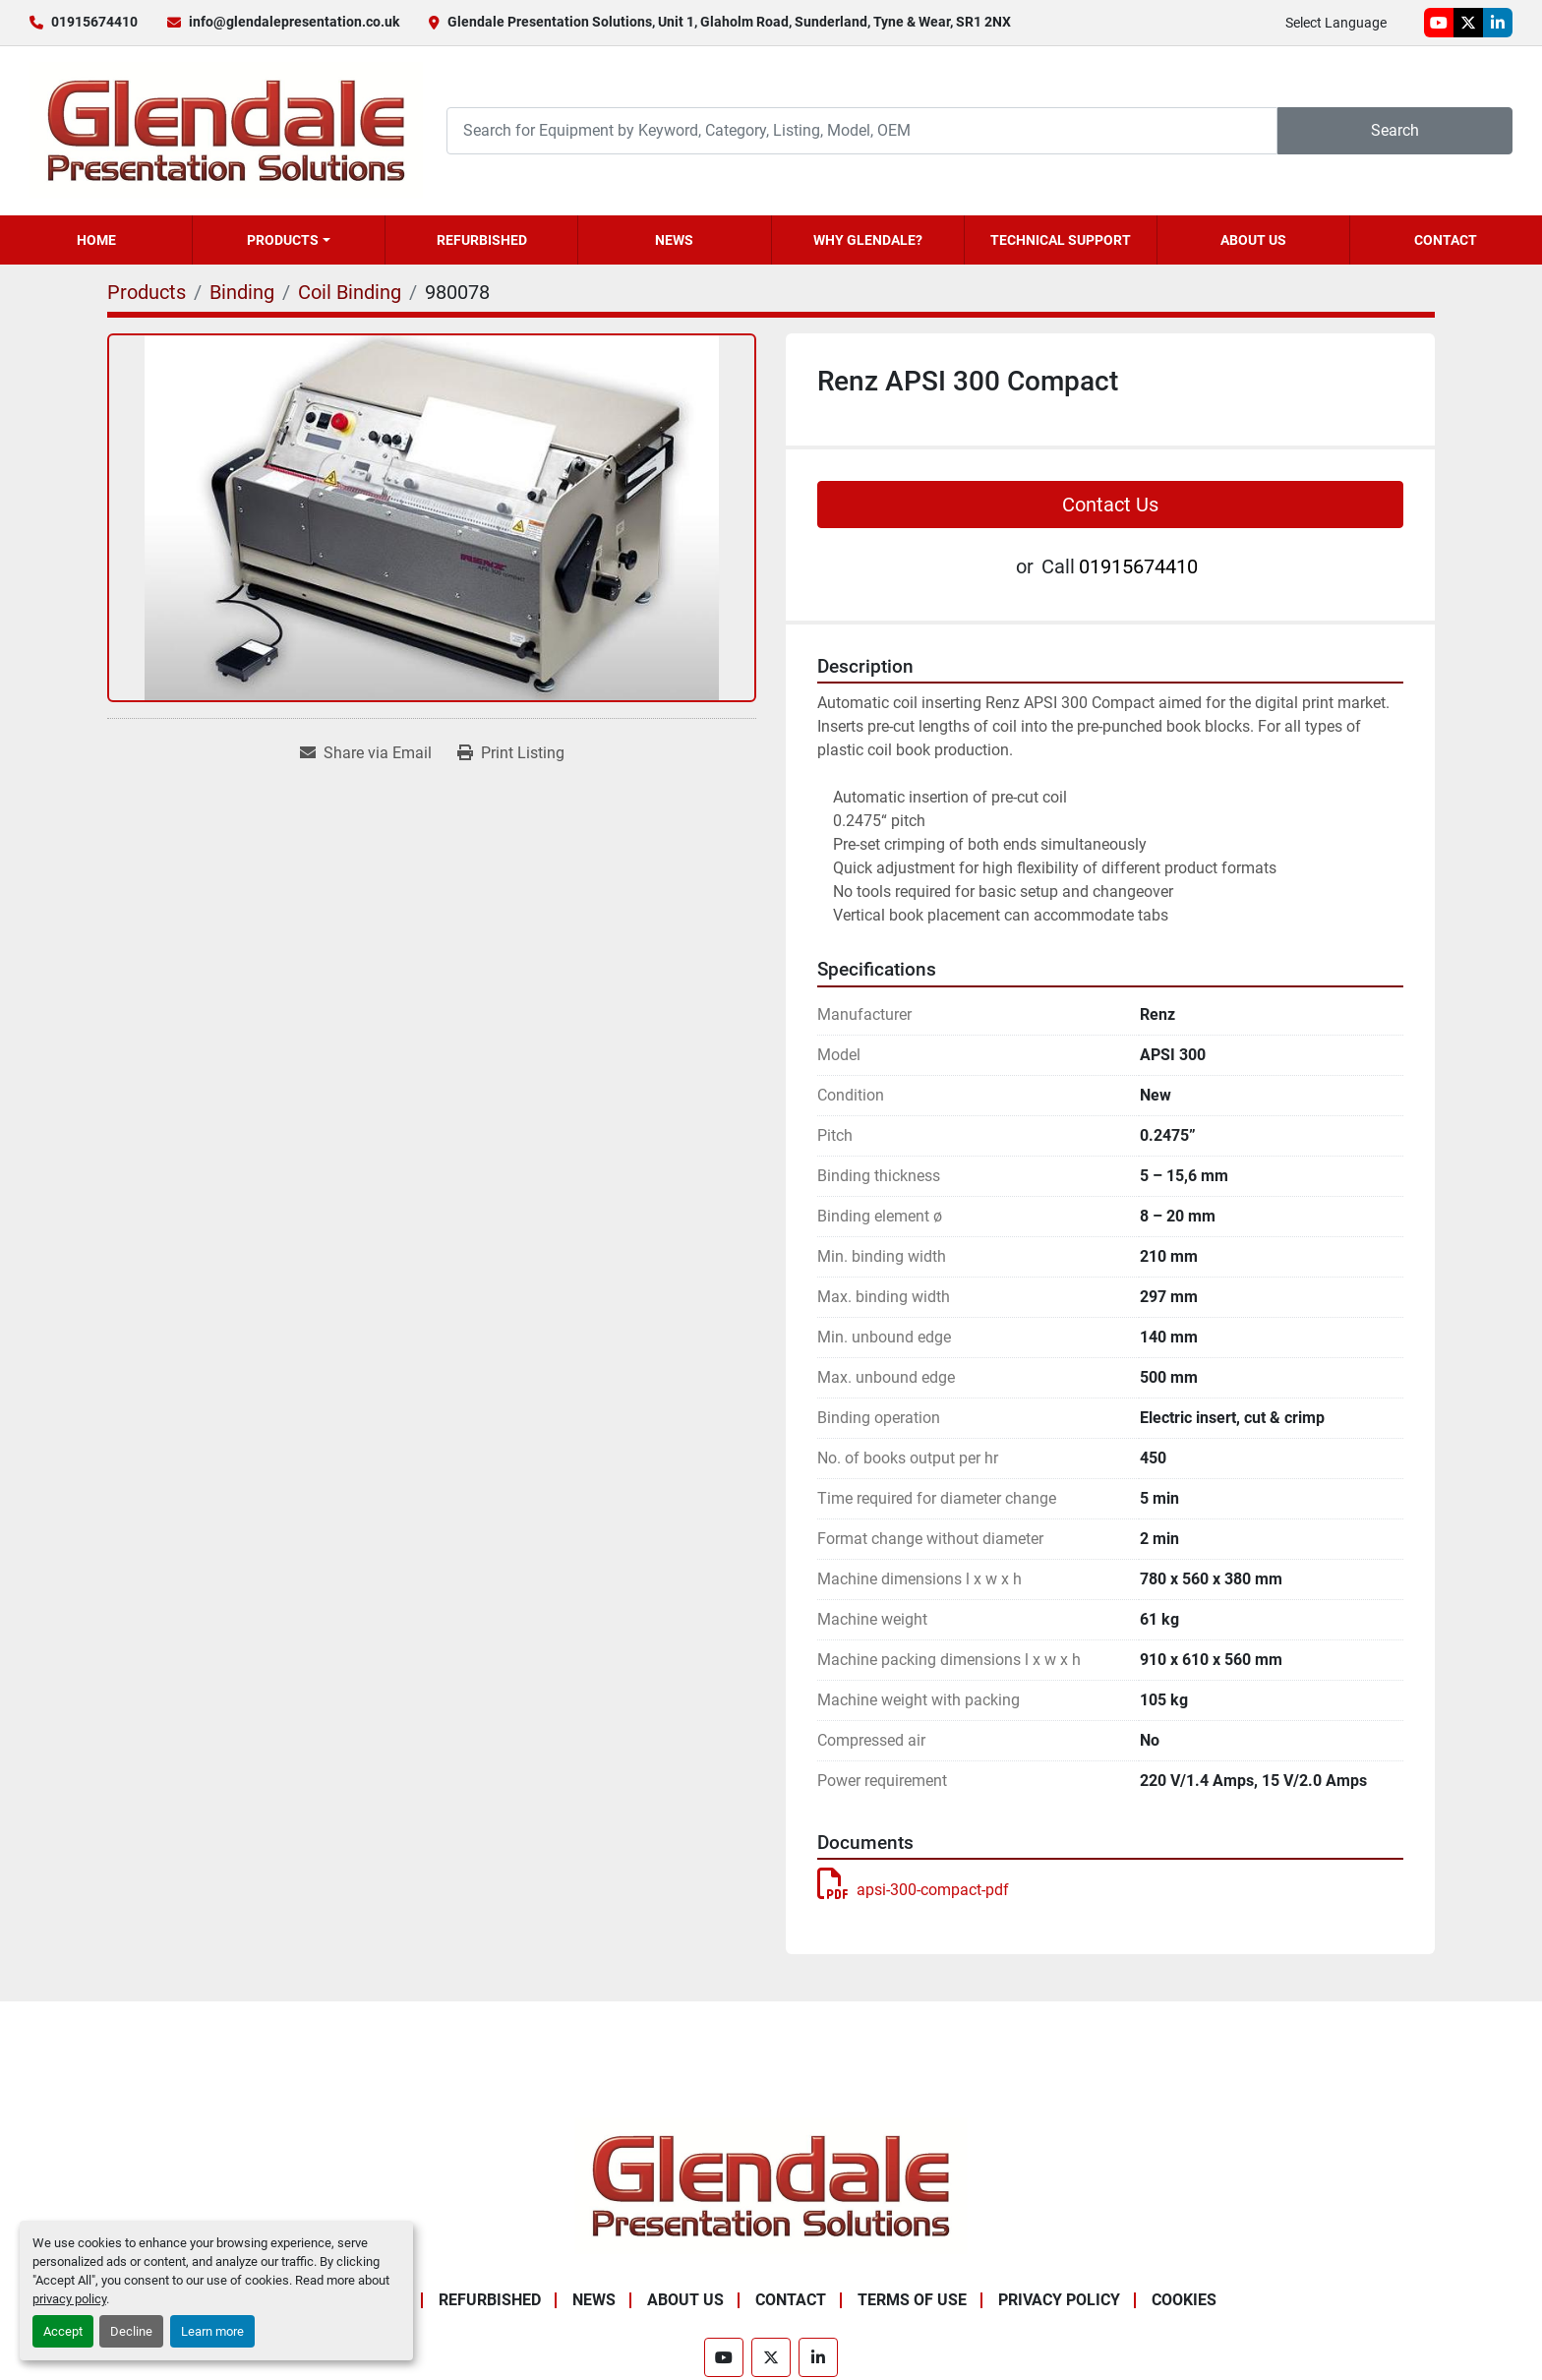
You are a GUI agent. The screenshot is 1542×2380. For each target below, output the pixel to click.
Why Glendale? (867, 240)
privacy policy (69, 2298)
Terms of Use (912, 2300)
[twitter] (1468, 22)
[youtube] (1438, 22)
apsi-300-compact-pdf (913, 1889)
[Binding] (241, 292)
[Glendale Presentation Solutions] (771, 2184)
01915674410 (94, 22)
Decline (131, 2331)
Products (283, 240)
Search (1395, 130)
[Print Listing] (511, 753)
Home (96, 240)
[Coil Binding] (349, 292)
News (674, 240)
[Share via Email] (366, 753)
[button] (289, 240)
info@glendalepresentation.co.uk (294, 22)
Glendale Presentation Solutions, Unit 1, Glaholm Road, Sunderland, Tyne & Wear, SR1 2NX (729, 22)
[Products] (146, 292)
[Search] (861, 130)
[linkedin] (1497, 22)
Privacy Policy (1059, 2300)
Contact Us (1110, 504)
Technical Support (1060, 240)
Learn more (212, 2331)
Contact (1445, 240)
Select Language (1336, 22)
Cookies (1184, 2300)
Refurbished (482, 240)
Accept (63, 2331)
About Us (1253, 240)
